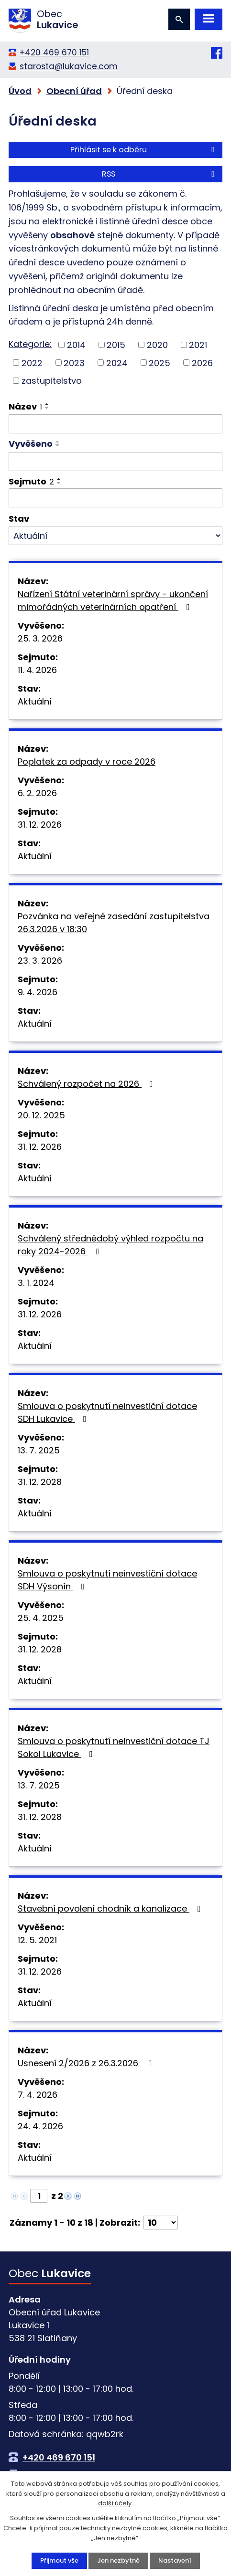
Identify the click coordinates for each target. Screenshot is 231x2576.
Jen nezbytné (118, 2560)
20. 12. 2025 (41, 1115)
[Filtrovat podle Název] (115, 423)
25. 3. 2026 (40, 638)
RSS (160, 173)
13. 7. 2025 (39, 1450)
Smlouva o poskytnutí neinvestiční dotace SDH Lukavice (107, 1412)
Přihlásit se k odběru (144, 149)
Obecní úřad (74, 91)
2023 (74, 362)
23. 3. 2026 (40, 961)
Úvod (20, 91)
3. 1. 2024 (36, 1283)
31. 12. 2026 (40, 825)
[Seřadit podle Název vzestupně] (47, 404)
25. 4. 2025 (41, 1618)
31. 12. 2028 (40, 1482)
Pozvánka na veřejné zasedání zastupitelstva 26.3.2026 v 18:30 (113, 922)
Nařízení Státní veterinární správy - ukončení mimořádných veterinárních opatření (113, 600)
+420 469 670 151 (54, 52)
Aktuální (35, 701)
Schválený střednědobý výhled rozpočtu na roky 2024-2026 (110, 1244)
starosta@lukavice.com (69, 66)
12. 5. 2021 (37, 1940)
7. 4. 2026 (37, 2095)
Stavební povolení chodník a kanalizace (111, 1908)
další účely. (115, 2503)
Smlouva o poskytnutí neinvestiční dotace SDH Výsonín (107, 1579)
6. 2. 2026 (37, 793)
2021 (198, 345)
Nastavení (174, 2560)
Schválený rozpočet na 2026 (87, 1084)
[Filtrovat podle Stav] (115, 535)
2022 (32, 362)
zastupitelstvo (52, 381)
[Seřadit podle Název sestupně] (47, 408)
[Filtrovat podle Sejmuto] (115, 497)
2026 (202, 362)
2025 (159, 362)
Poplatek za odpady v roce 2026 (86, 762)
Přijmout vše (59, 2560)
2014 (76, 345)
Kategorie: (30, 344)
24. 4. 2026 (40, 2126)
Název (25, 406)
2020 (157, 345)
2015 (116, 345)
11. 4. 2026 (37, 670)
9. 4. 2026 (37, 992)
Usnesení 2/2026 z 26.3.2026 (87, 2063)
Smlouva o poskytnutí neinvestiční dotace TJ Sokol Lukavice (113, 1747)
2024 (117, 362)
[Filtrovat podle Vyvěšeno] (115, 461)
